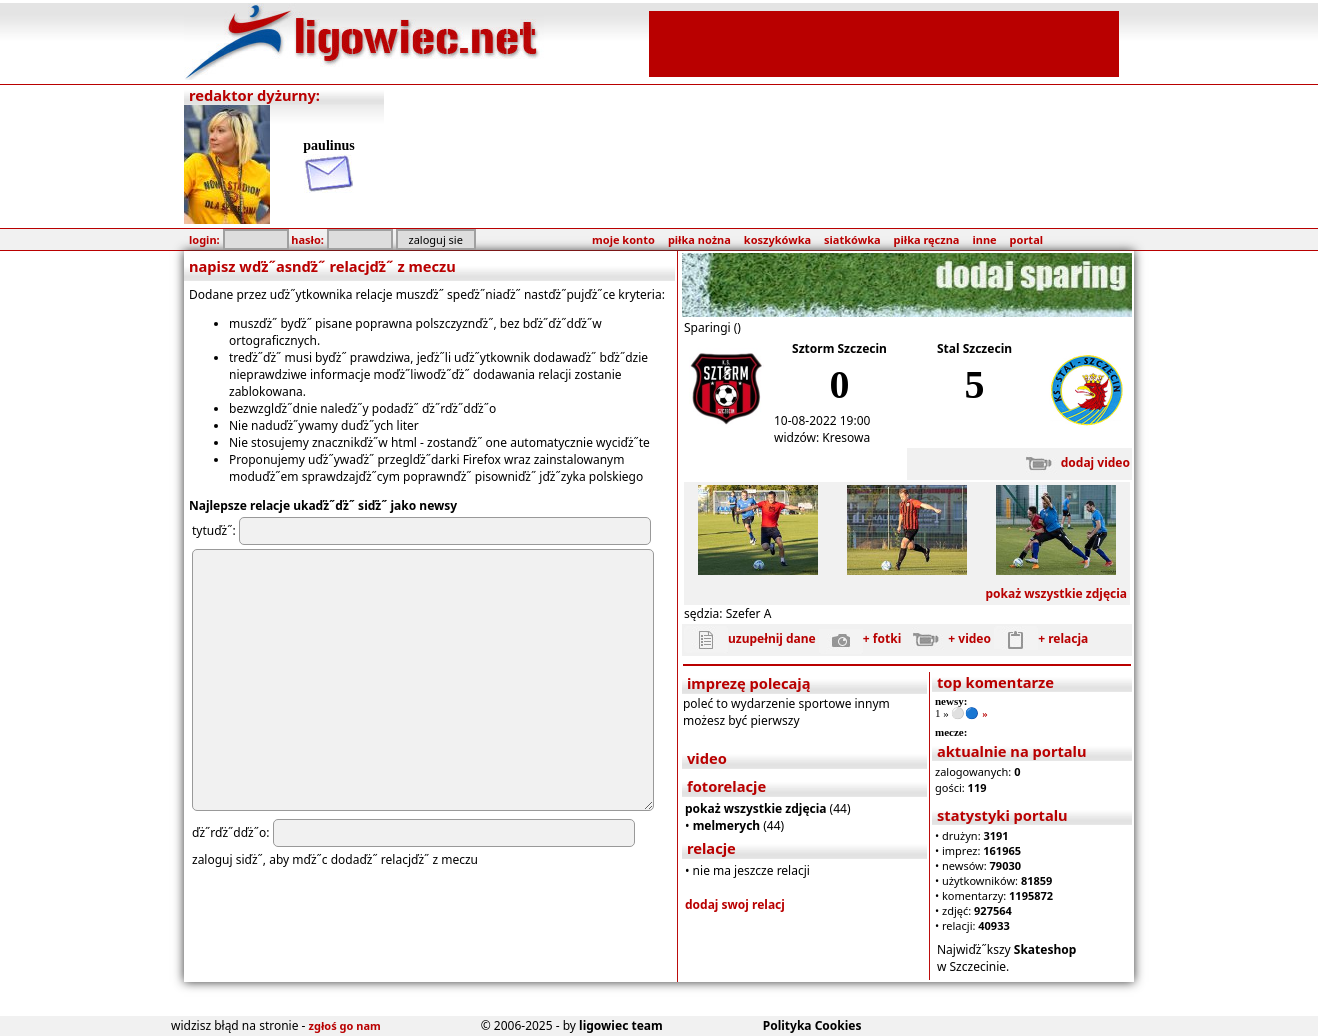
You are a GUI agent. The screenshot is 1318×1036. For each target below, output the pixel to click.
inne (984, 239)
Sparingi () (712, 327)
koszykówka (777, 239)
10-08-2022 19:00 (822, 420)
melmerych (727, 825)
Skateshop (1045, 949)
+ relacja (1041, 638)
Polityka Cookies (812, 1025)
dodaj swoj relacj (735, 904)
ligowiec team (621, 1025)
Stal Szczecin (974, 348)
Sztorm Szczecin (839, 348)
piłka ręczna (927, 239)
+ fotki (860, 638)
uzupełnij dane (750, 638)
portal (1026, 239)
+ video (947, 638)
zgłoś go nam (345, 1025)
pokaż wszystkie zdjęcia (1056, 593)
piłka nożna (699, 239)
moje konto (623, 239)
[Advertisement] (884, 42)
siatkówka (852, 239)
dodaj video (1073, 462)
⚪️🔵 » (969, 713)
